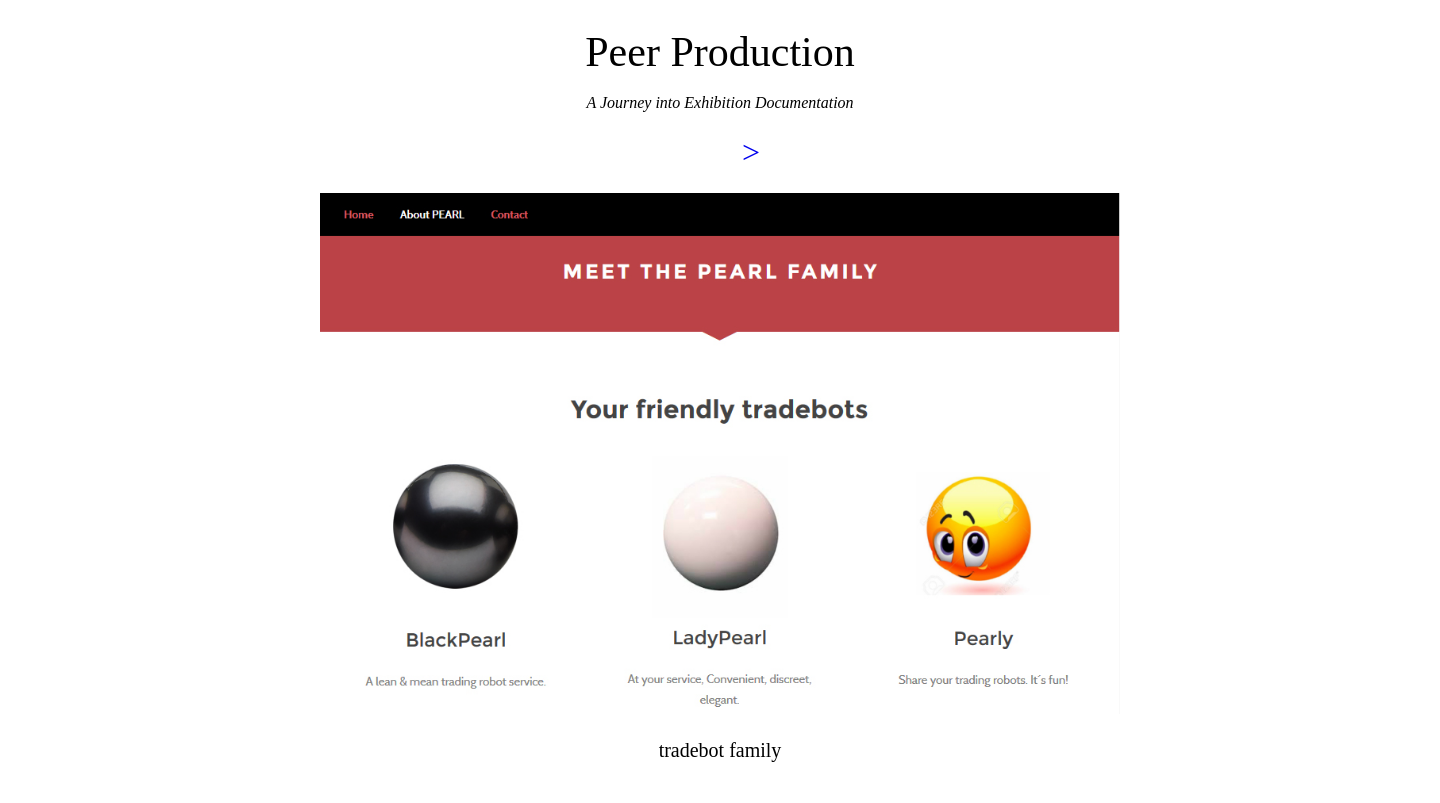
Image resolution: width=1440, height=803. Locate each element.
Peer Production (719, 52)
